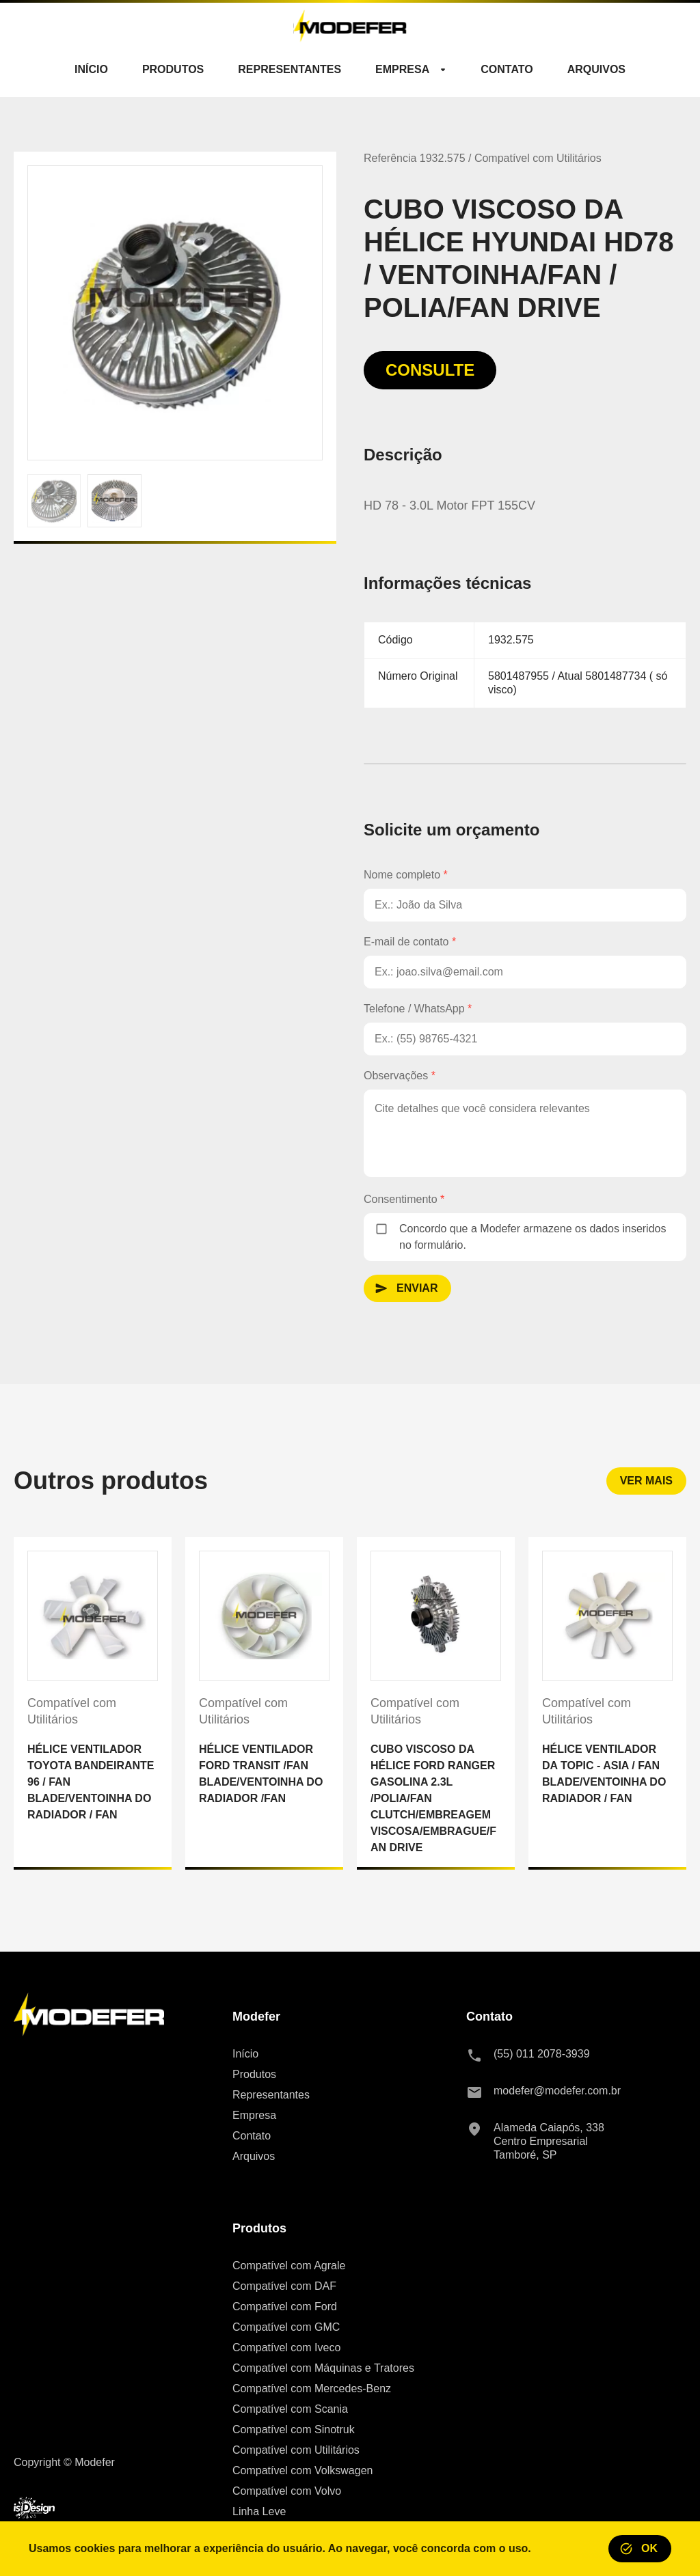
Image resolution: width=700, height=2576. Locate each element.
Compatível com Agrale (288, 2265)
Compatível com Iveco (286, 2347)
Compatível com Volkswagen (302, 2470)
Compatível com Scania (290, 2409)
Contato (251, 2136)
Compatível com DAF (284, 2286)
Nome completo (406, 875)
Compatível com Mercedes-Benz (311, 2388)
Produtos (254, 2074)
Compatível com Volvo (286, 2491)
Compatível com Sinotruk (293, 2429)
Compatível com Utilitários (296, 2450)
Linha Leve (259, 2511)
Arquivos (253, 2156)
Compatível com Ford (284, 2306)
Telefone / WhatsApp (418, 1008)
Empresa (254, 2115)
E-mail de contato (410, 941)
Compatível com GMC (286, 2327)
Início (245, 2054)
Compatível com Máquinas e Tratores (323, 2368)
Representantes (271, 2095)
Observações (399, 1075)
